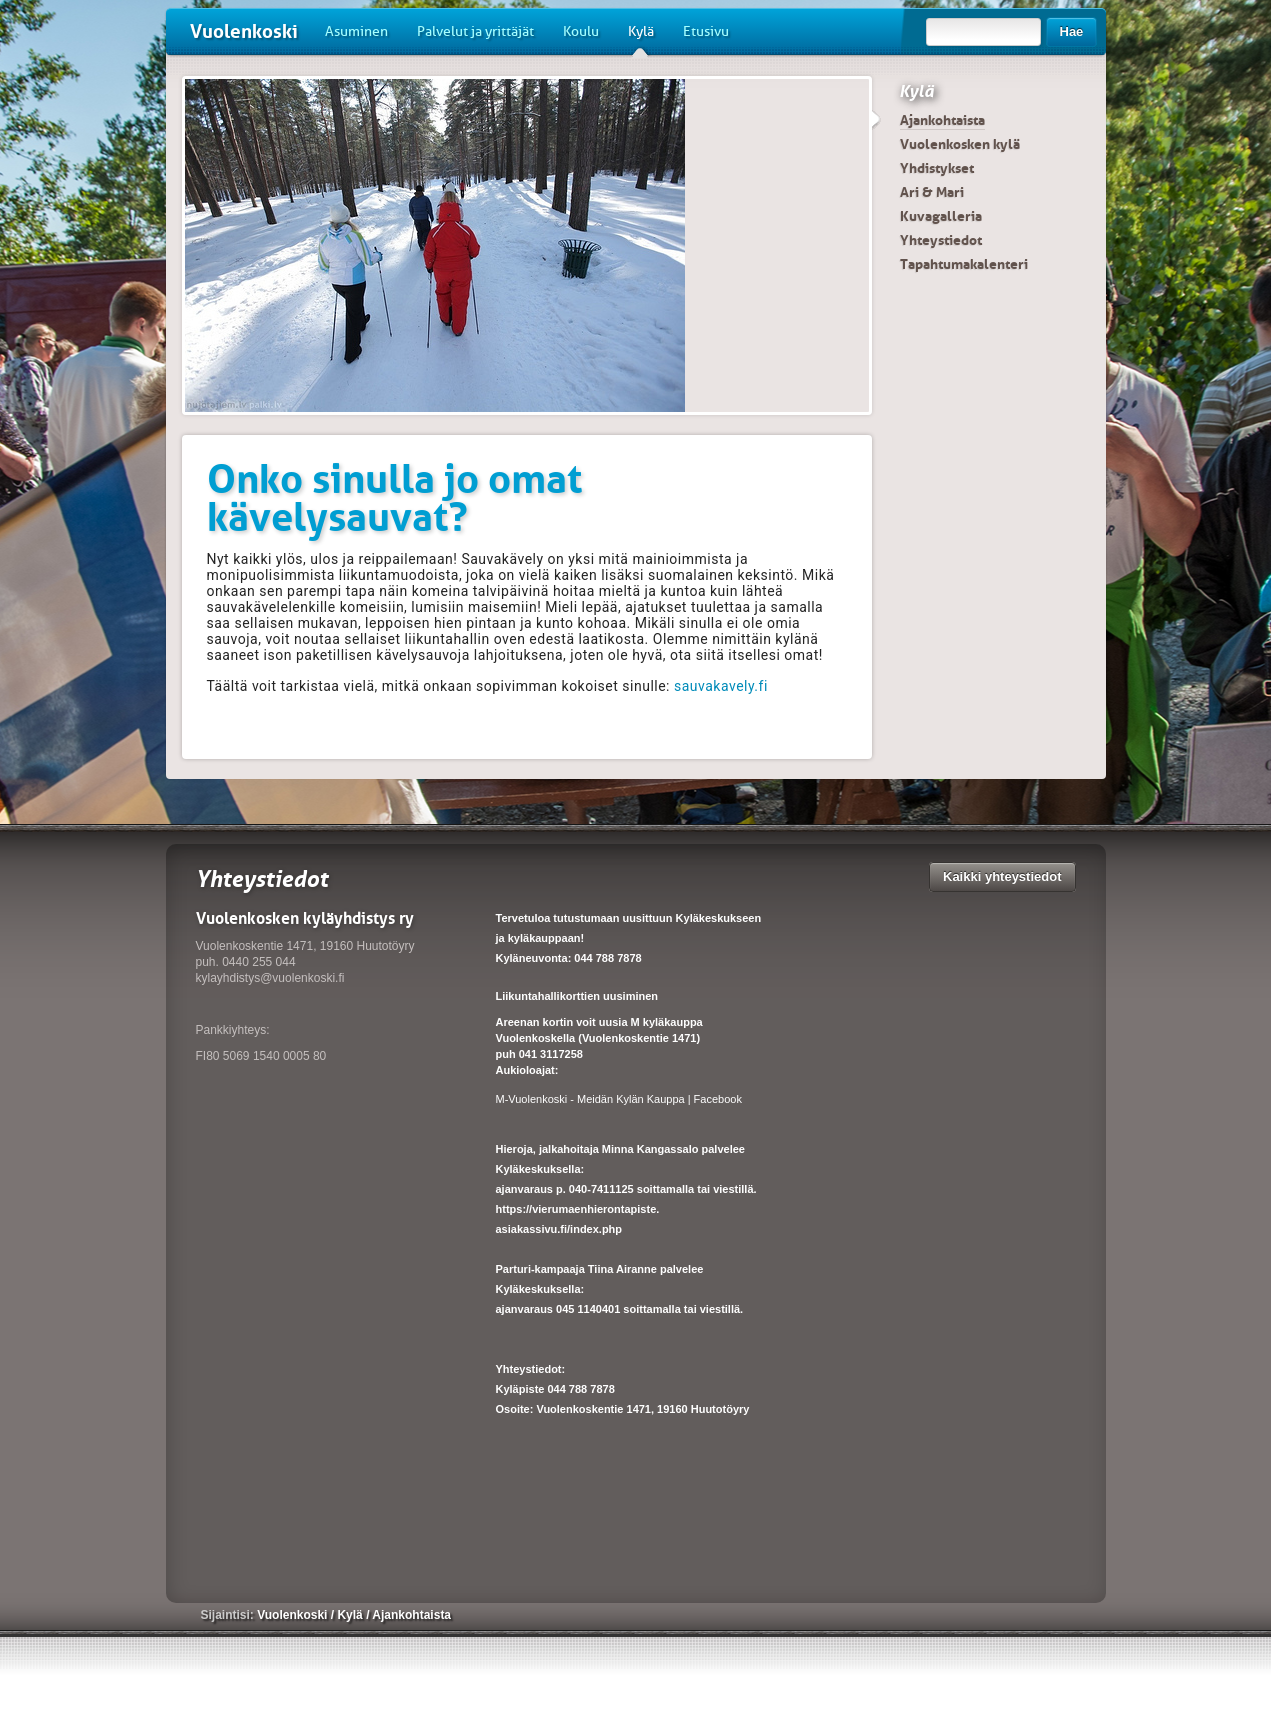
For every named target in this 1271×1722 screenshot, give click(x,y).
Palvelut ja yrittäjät (475, 31)
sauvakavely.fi (721, 686)
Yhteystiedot (941, 240)
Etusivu (706, 31)
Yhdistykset (937, 168)
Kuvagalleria (941, 216)
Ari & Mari (932, 192)
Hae (1072, 31)
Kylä (641, 39)
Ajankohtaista (942, 120)
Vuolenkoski (244, 31)
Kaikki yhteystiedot (1002, 876)
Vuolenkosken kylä (960, 144)
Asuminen (356, 31)
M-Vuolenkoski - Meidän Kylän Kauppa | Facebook (619, 1099)
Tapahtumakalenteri (964, 264)
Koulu (581, 31)
